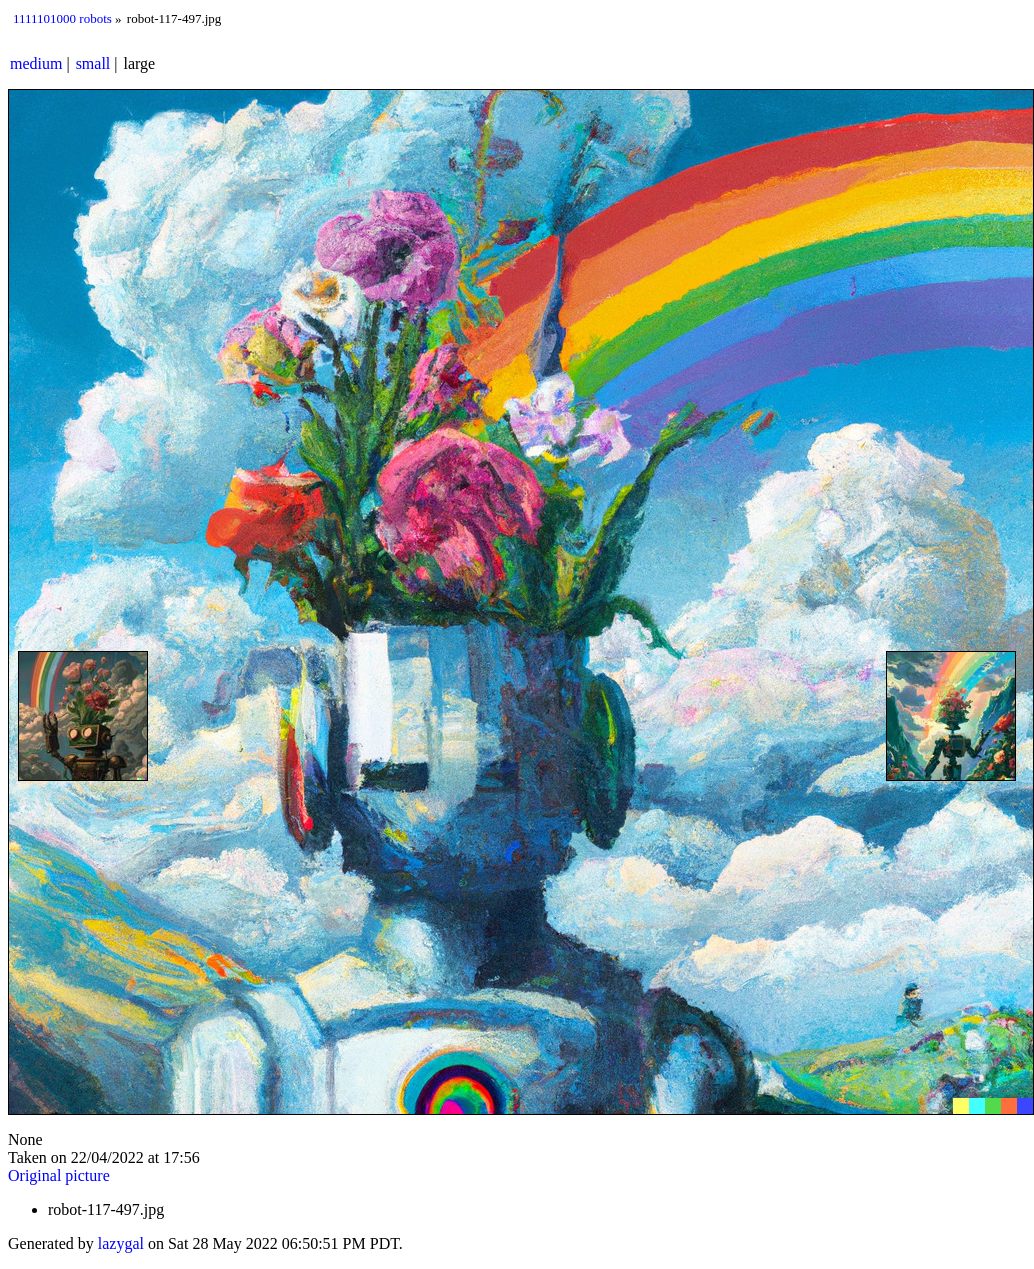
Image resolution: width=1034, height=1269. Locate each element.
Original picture (59, 1175)
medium (36, 63)
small (93, 63)
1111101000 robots (62, 18)
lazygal (121, 1243)
